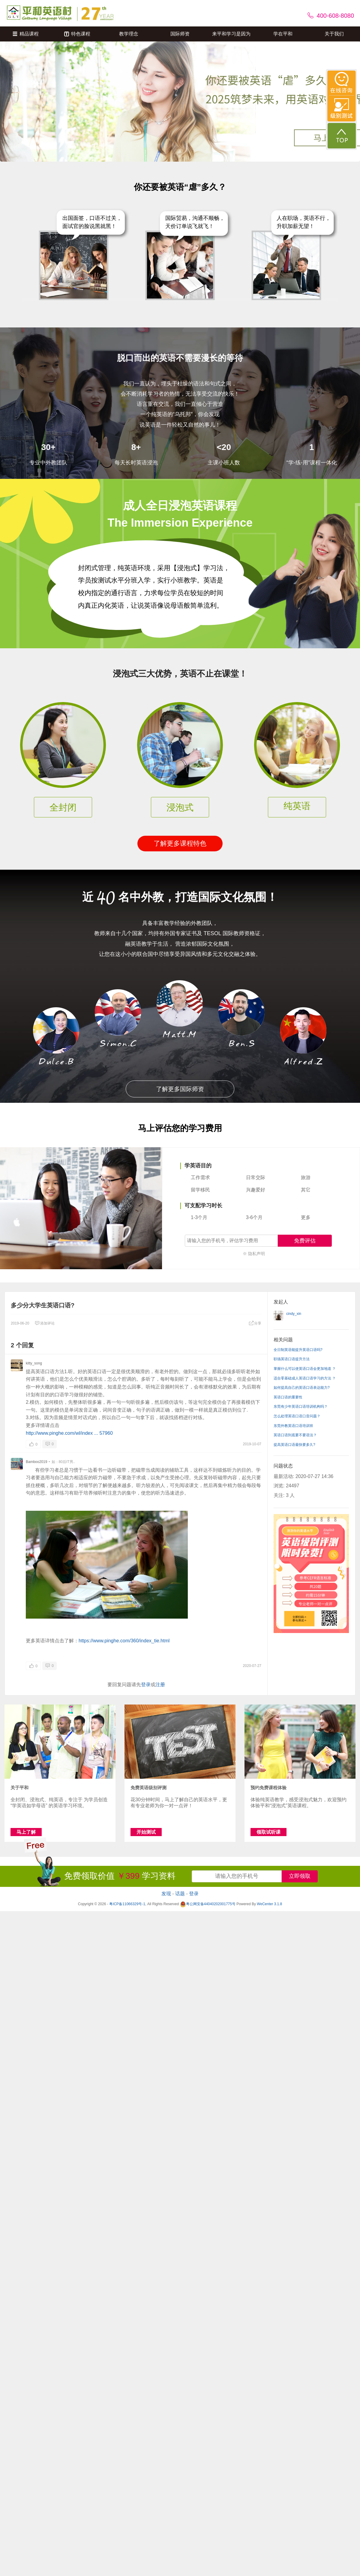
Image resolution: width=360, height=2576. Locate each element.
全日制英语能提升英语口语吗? (298, 1350)
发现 (166, 1893)
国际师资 (180, 33)
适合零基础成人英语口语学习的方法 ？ (305, 1378)
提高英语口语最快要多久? (294, 1445)
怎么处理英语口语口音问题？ (297, 1416)
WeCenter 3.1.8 (269, 1904)
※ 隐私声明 (254, 1253)
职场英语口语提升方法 (292, 1359)
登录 (146, 1684)
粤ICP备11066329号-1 (127, 1904)
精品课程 (26, 33)
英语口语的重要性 (288, 1397)
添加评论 (45, 1323)
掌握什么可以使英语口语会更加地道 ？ (305, 1369)
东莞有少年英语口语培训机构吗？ (301, 1406)
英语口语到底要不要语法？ (295, 1435)
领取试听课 (268, 1832)
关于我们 (334, 33)
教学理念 (128, 33)
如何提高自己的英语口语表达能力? (302, 1387)
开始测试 (146, 1832)
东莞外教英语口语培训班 (293, 1426)
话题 (180, 1893)
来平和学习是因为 (231, 33)
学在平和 (282, 33)
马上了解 (26, 1832)
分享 (255, 1323)
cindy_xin (293, 1314)
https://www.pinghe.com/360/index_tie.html (124, 1640)
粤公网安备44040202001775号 (208, 1904)
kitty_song (34, 1363)
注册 (160, 1684)
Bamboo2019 (36, 1462)
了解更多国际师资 (180, 1089)
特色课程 (77, 33)
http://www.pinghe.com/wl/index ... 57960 (69, 1433)
